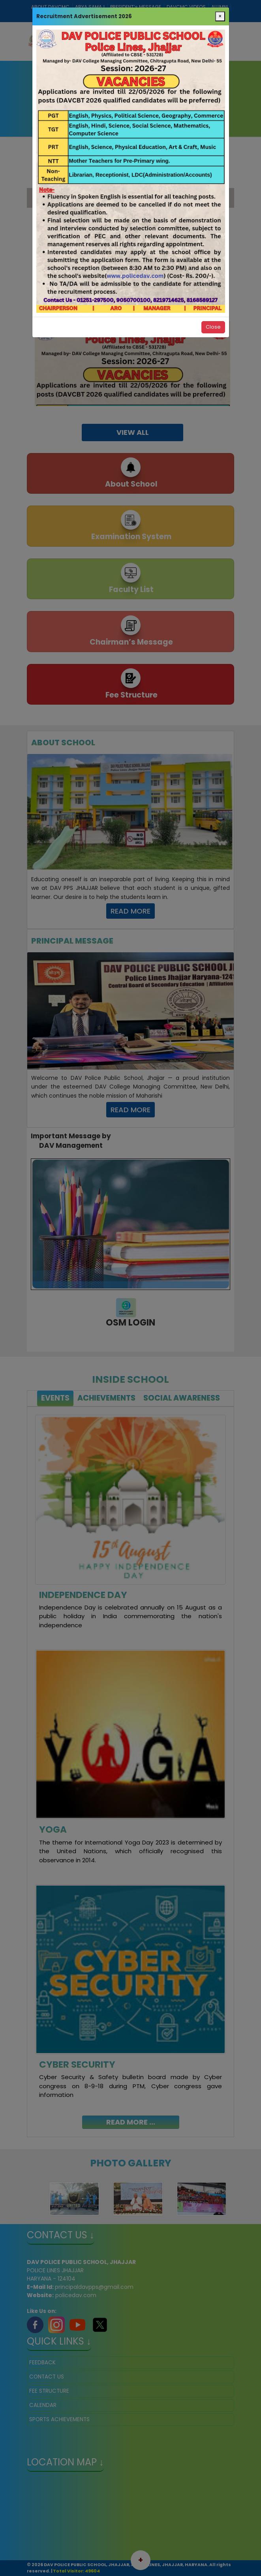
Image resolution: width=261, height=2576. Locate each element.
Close (213, 326)
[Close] (220, 16)
